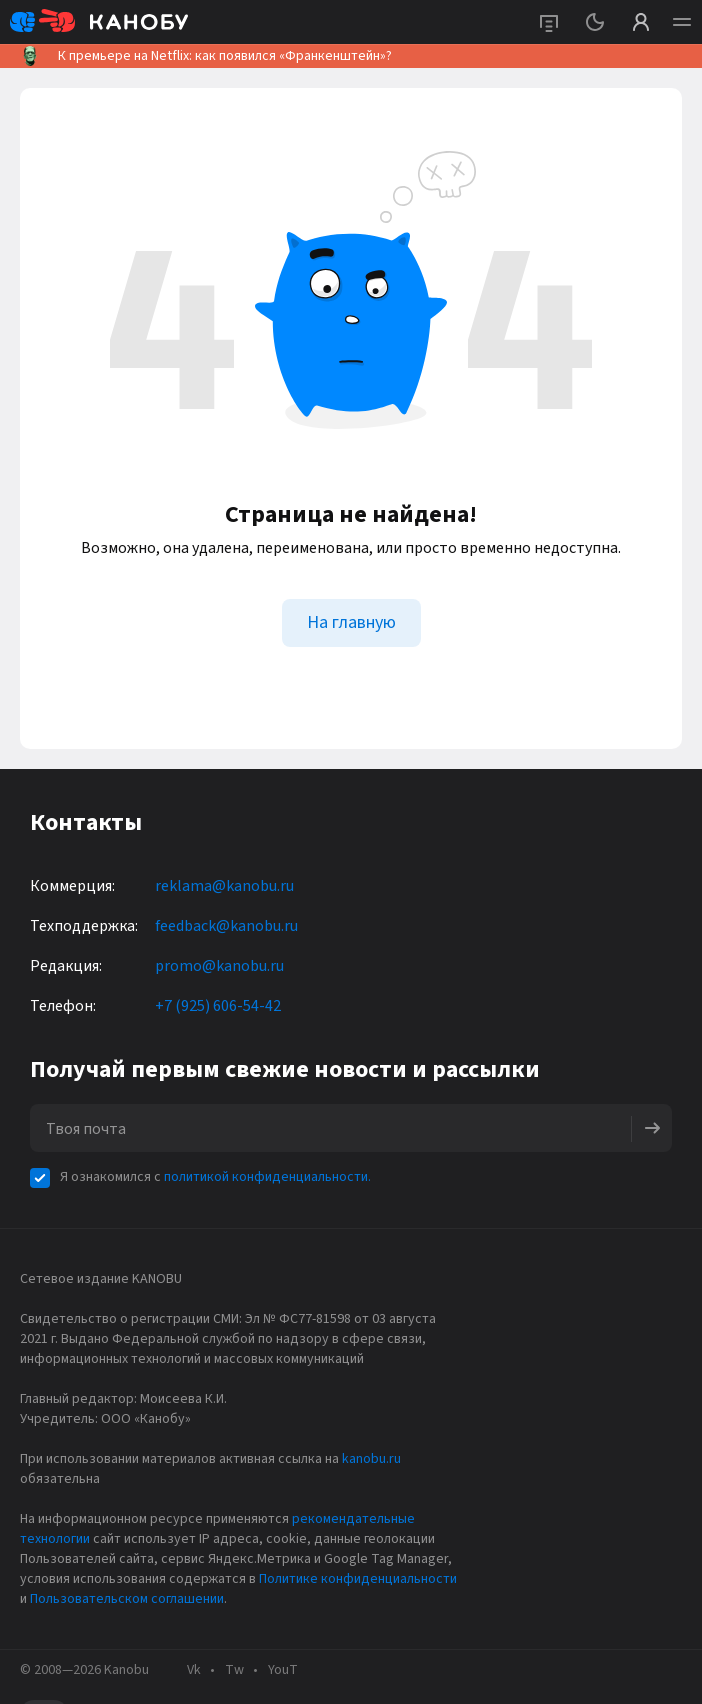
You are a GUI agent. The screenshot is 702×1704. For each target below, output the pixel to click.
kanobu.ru (371, 1459)
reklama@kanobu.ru (224, 886)
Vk (194, 1670)
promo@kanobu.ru (219, 966)
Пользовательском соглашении (127, 1599)
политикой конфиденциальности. (267, 1177)
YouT (283, 1670)
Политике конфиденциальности (358, 1579)
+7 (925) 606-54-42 (218, 1006)
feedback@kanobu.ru (226, 926)
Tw (234, 1670)
